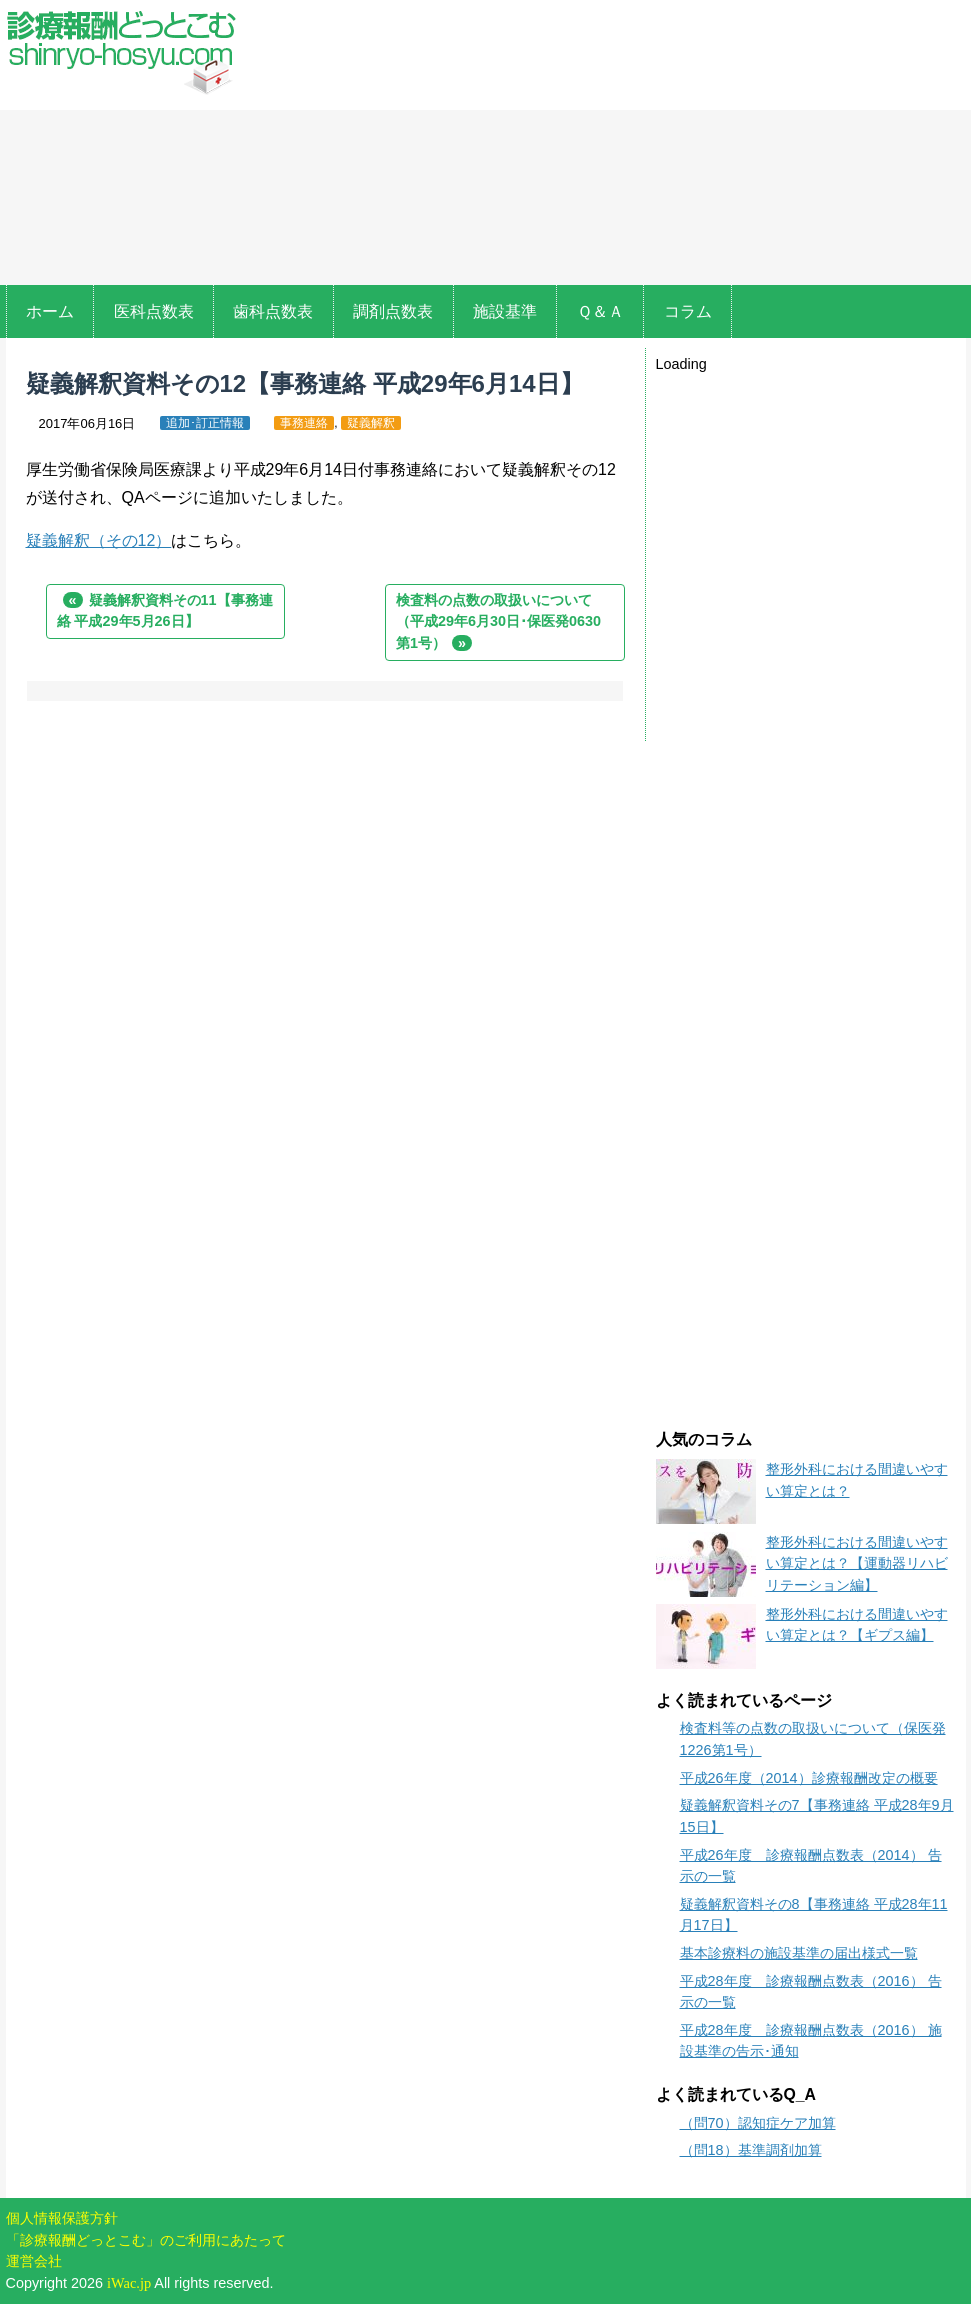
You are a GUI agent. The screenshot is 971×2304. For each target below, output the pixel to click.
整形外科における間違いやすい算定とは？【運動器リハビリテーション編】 (857, 1563)
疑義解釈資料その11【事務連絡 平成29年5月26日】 (165, 611)
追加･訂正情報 (205, 423)
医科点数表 (154, 311)
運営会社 (34, 2261)
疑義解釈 (371, 423)
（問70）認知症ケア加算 (758, 2123)
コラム (688, 311)
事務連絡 (304, 423)
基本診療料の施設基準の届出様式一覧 (799, 1953)
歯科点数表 (273, 311)
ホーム (50, 311)
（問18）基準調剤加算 (751, 2150)
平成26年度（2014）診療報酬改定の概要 (809, 1778)
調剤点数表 (393, 311)
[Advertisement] (606, 145)
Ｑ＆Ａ (600, 311)
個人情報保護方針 (62, 2218)
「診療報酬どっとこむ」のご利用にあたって (146, 2240)
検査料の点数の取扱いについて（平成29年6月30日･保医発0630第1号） (498, 621)
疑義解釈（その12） (99, 540)
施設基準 (505, 311)
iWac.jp (129, 2283)
